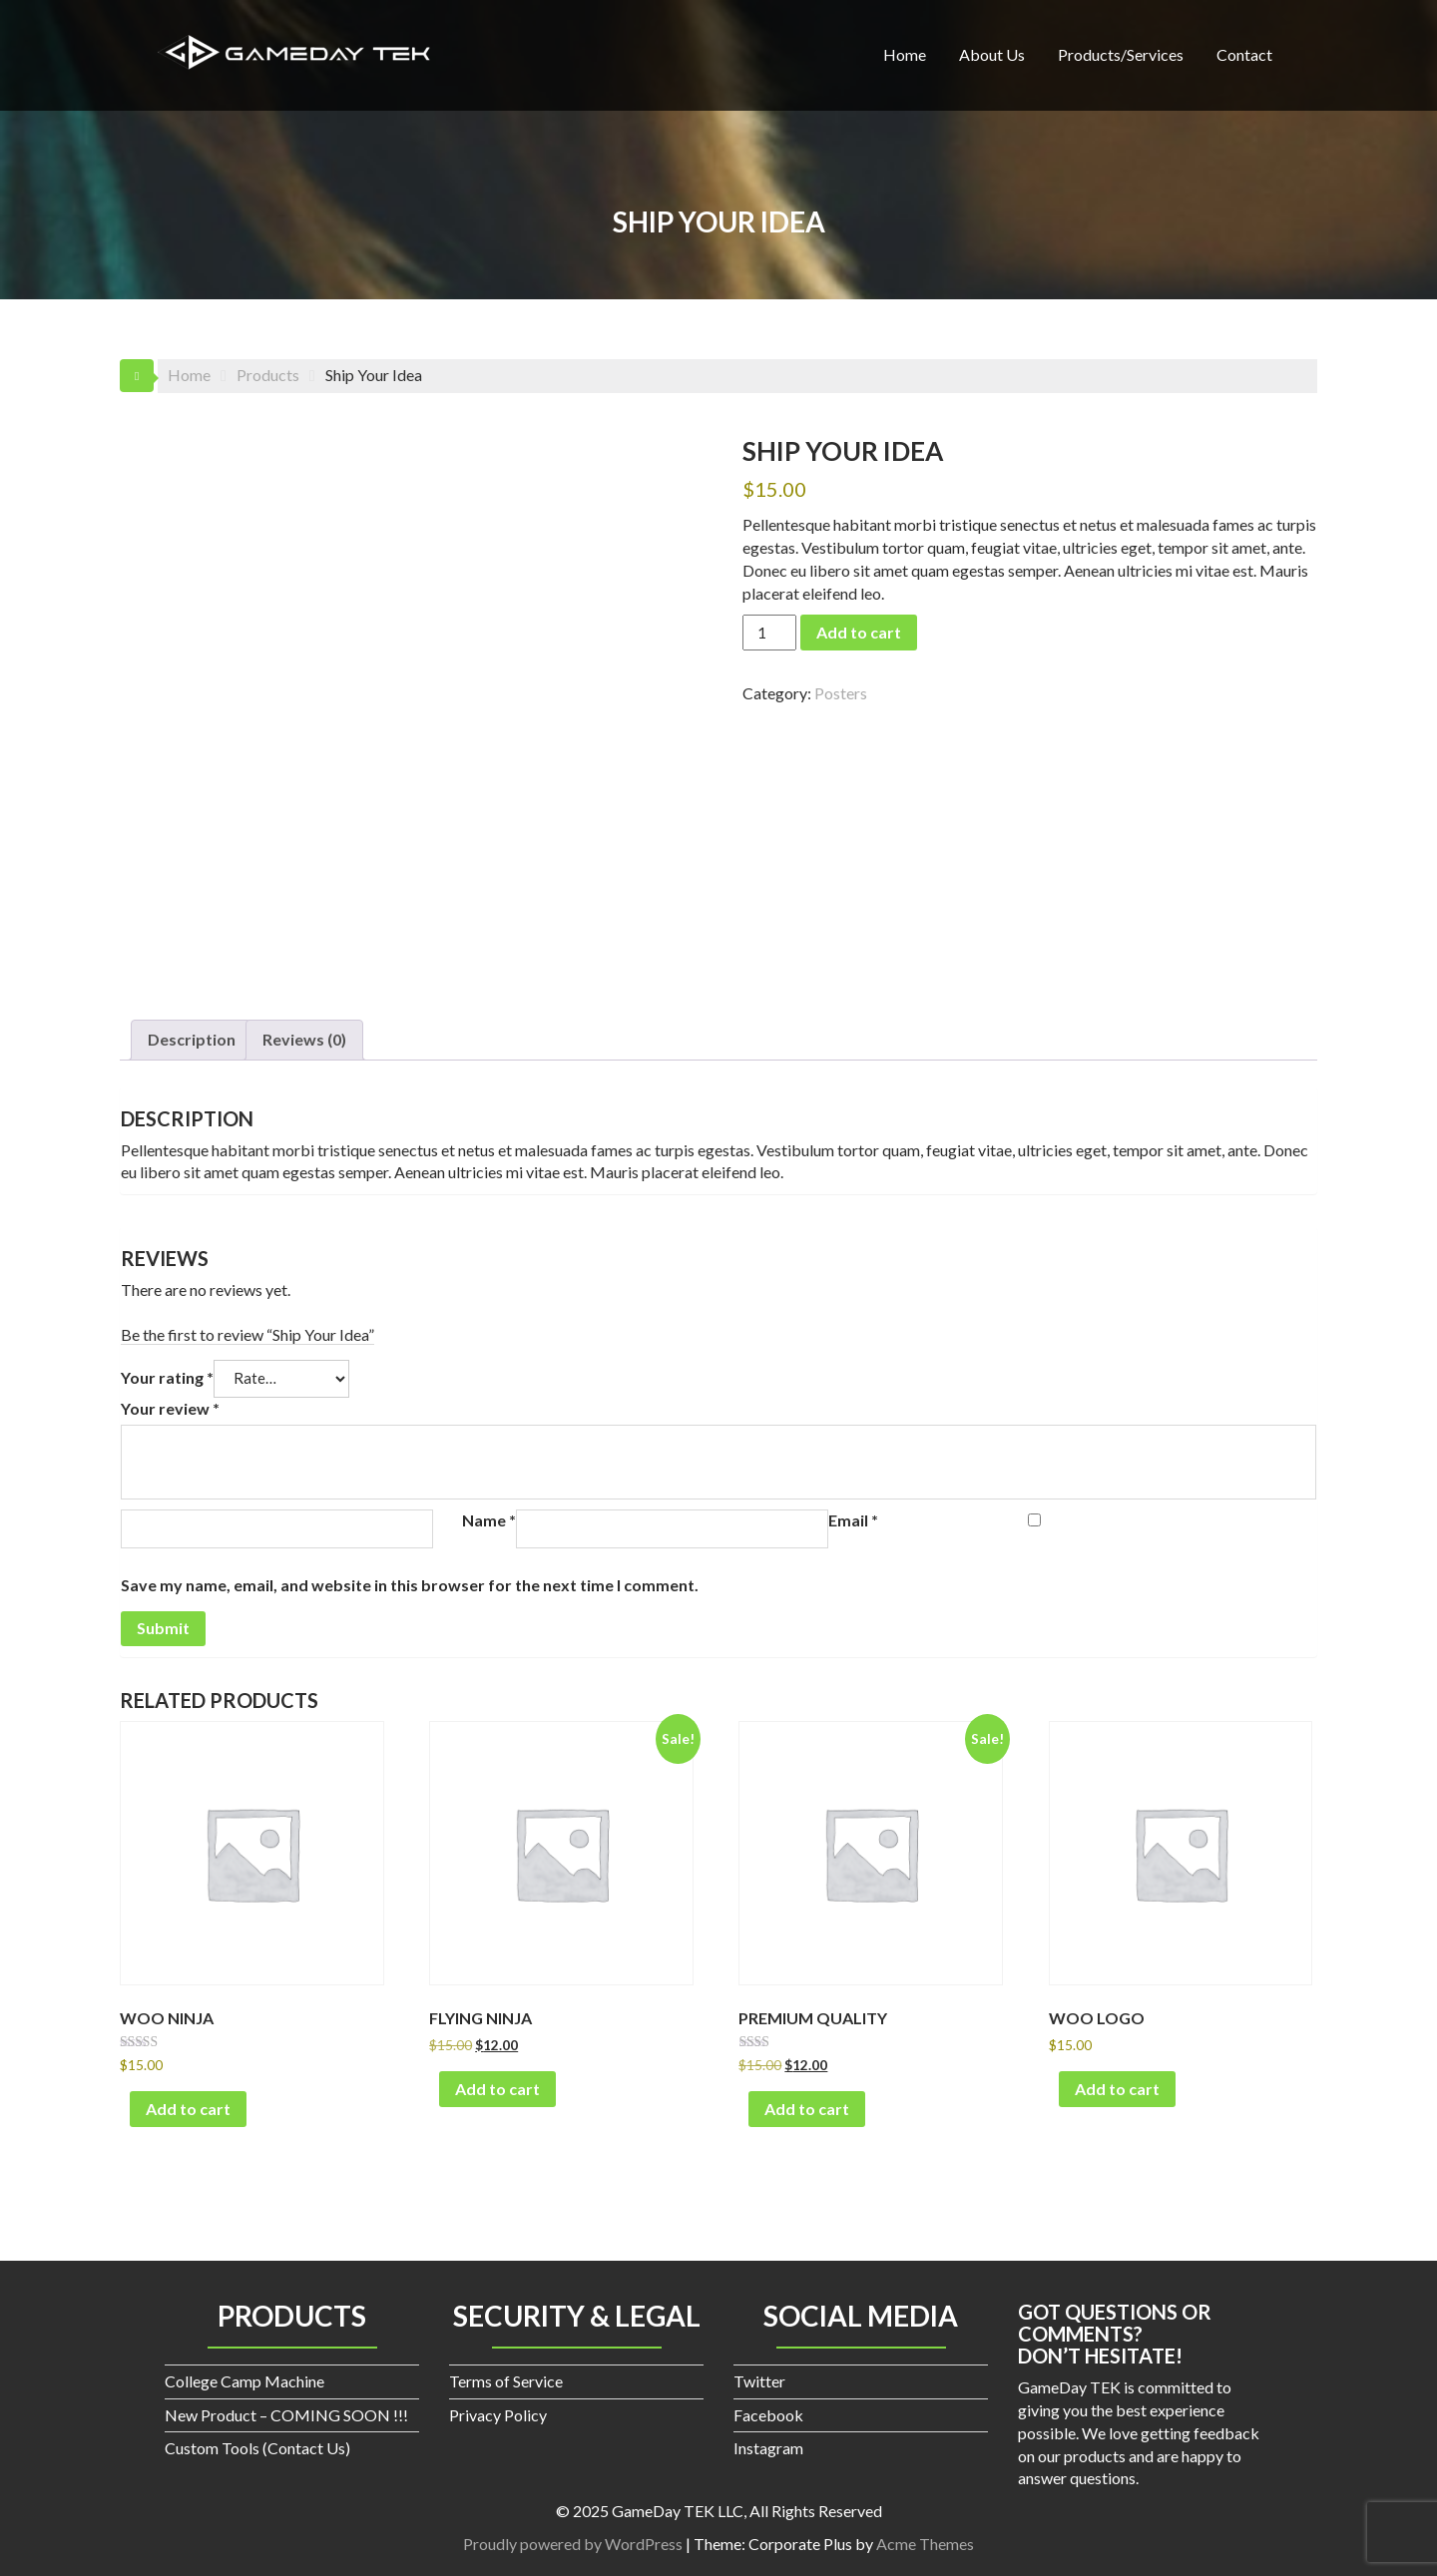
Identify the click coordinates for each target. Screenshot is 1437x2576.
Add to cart (858, 632)
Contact (1244, 54)
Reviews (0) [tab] (304, 1039)
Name (489, 1519)
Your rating (167, 1377)
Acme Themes (925, 2543)
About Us (992, 54)
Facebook (768, 2414)
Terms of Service (506, 2380)
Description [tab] (192, 1039)
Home (904, 54)
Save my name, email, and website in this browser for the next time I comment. (410, 1584)
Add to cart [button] (188, 2108)
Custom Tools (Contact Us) (257, 2447)
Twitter (759, 2380)
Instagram (768, 2447)
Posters (840, 692)
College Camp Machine (244, 2380)
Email (853, 1519)
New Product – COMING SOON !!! (286, 2414)
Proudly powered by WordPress (573, 2543)
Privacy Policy (498, 2414)
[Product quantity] (769, 632)
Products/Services (1121, 54)
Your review (170, 1408)
